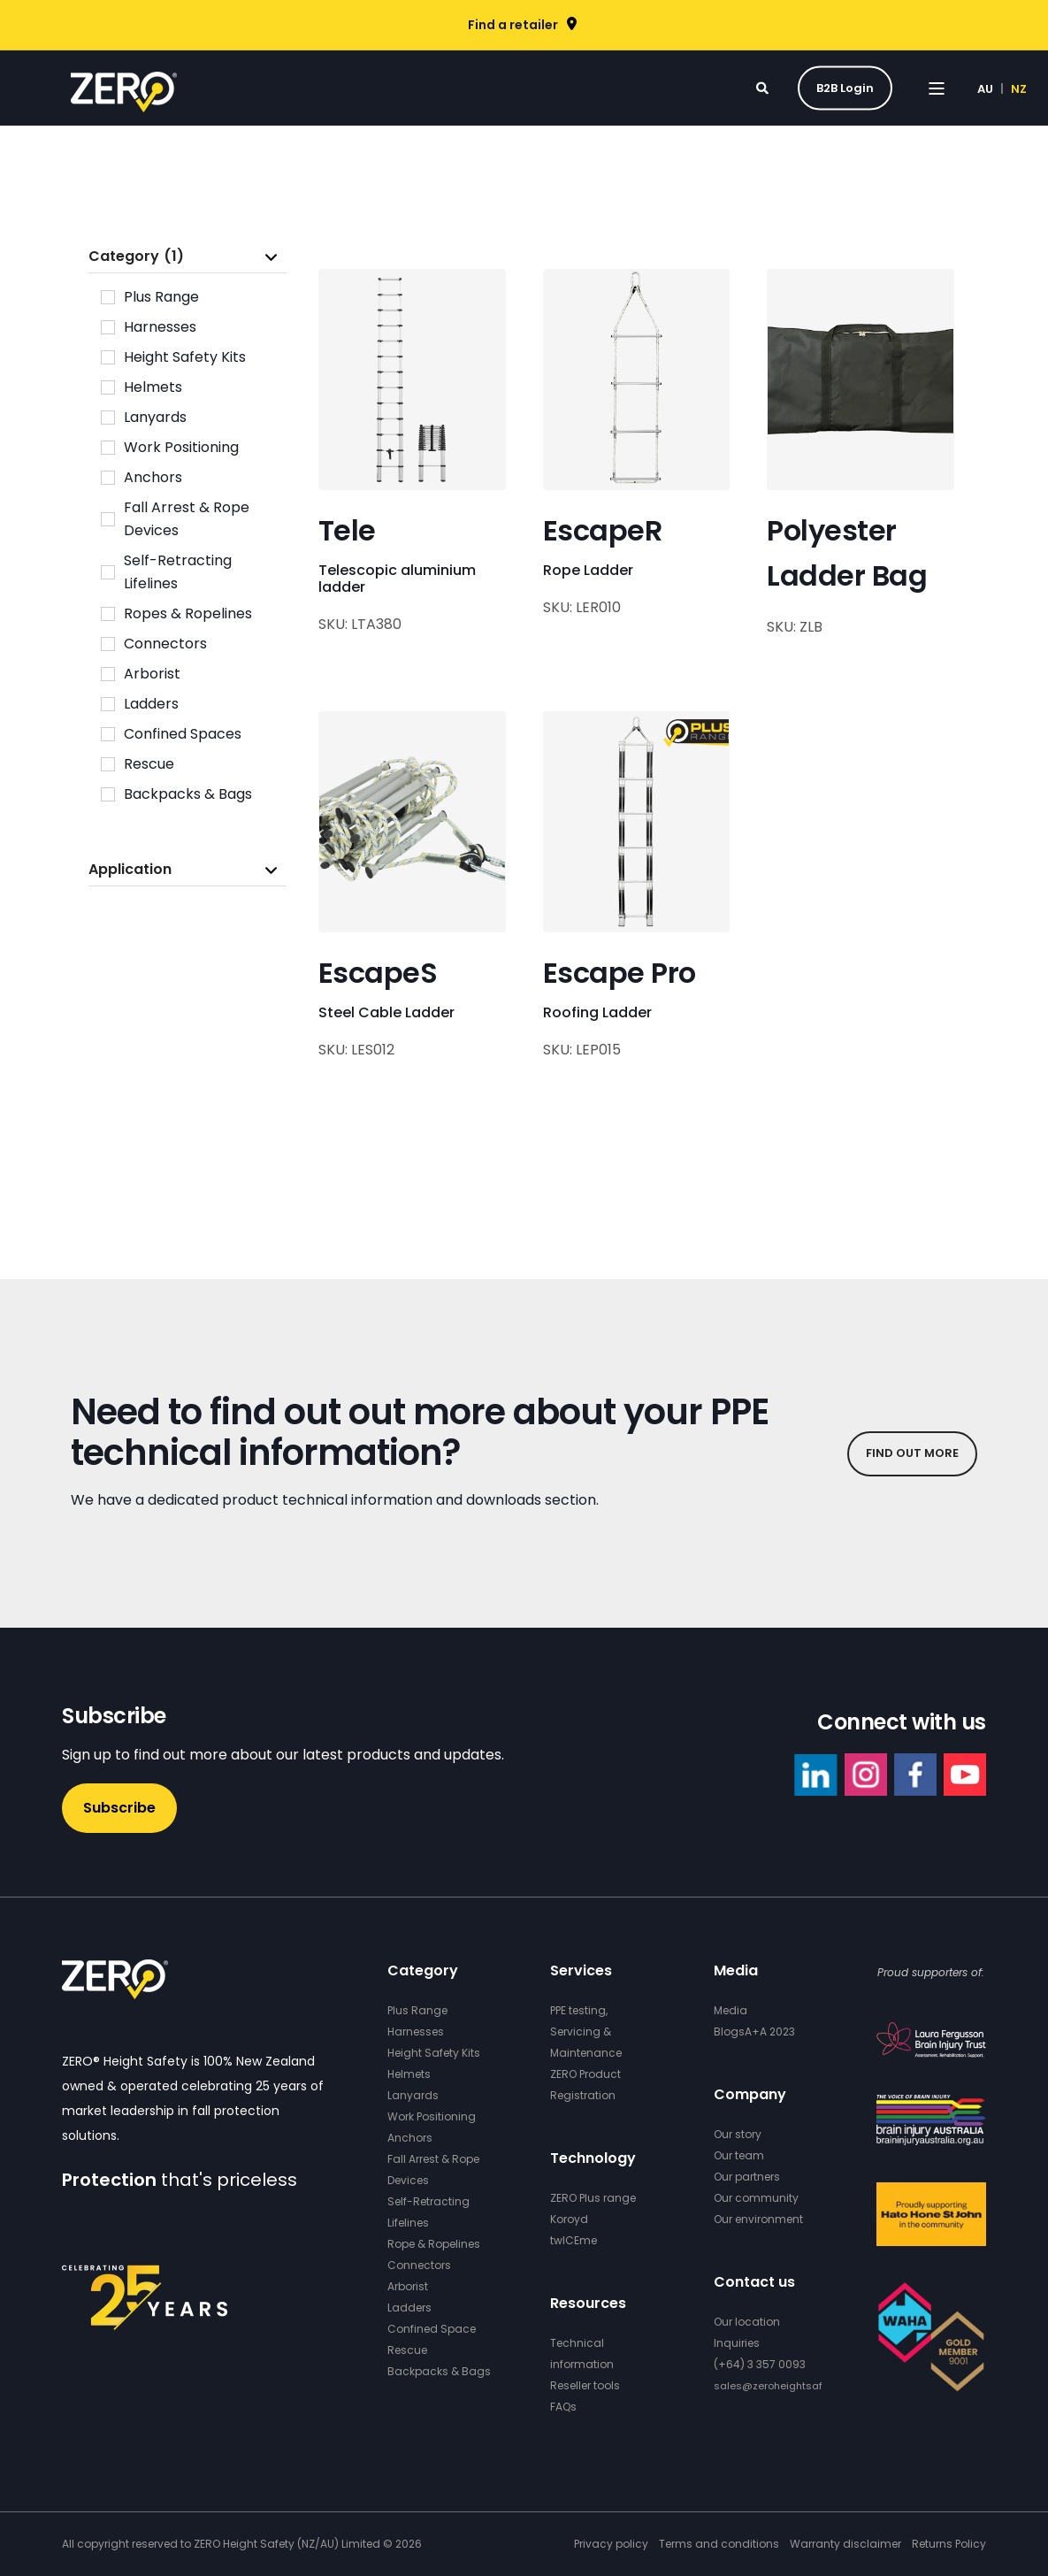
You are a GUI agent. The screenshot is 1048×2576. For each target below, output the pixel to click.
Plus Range (161, 297)
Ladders (151, 704)
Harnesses (160, 327)
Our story (737, 2134)
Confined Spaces (182, 734)
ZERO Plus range (593, 2197)
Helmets (153, 387)
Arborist (152, 673)
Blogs (729, 2031)
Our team (739, 2155)
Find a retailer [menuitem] (513, 25)
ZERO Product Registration (585, 2084)
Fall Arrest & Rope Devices (186, 518)
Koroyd (569, 2219)
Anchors (153, 477)
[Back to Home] (124, 101)
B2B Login (845, 87)
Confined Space (431, 2328)
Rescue (149, 764)
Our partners (747, 2176)
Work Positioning (181, 447)
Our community (756, 2197)
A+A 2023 (770, 2031)
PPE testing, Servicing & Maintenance (586, 2031)
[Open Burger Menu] (936, 88)
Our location (747, 2321)
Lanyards (155, 417)
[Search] (763, 87)
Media (730, 2010)
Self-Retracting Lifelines (178, 572)
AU (985, 88)
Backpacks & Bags (188, 794)
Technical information (582, 2353)
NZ (1019, 88)
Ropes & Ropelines (188, 613)
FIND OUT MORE (912, 1453)
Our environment (758, 2219)
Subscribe (119, 1808)
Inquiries (737, 2342)
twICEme (573, 2240)
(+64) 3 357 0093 (760, 2364)
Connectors (165, 643)
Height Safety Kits (185, 357)
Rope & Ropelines (433, 2243)
